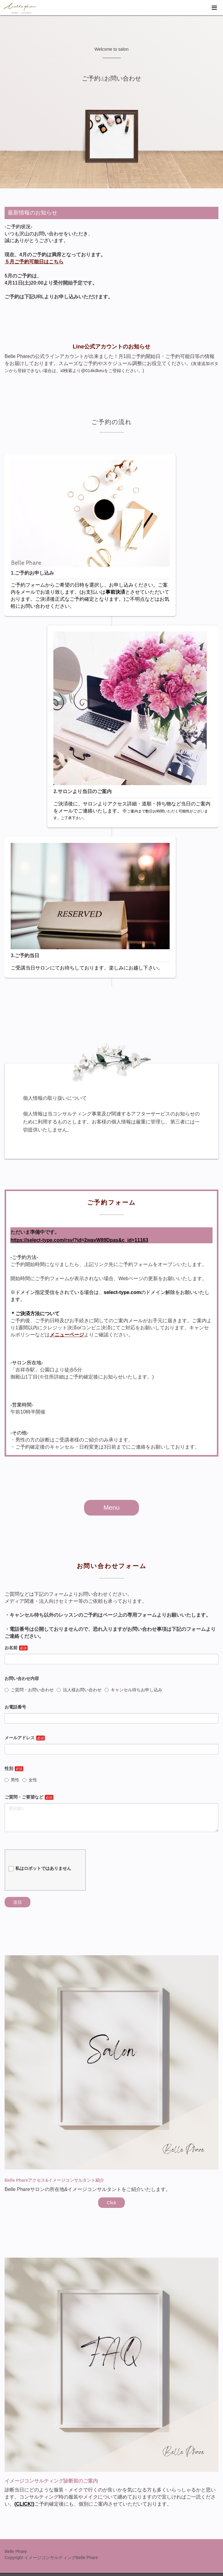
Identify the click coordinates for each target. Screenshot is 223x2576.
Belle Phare (16, 2551)
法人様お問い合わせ (79, 1689)
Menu (111, 1507)
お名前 (11, 1647)
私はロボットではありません (39, 1868)
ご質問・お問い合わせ (29, 1689)
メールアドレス (20, 1737)
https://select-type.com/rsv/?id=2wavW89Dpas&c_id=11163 (79, 1240)
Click (111, 2202)
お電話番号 (15, 1707)
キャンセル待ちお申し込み (133, 1689)
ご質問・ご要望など (24, 1797)
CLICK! (24, 2504)
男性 (12, 1779)
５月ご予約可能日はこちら (34, 261)
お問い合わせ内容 (22, 1678)
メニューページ (67, 1334)
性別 (9, 1768)
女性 (29, 1779)
